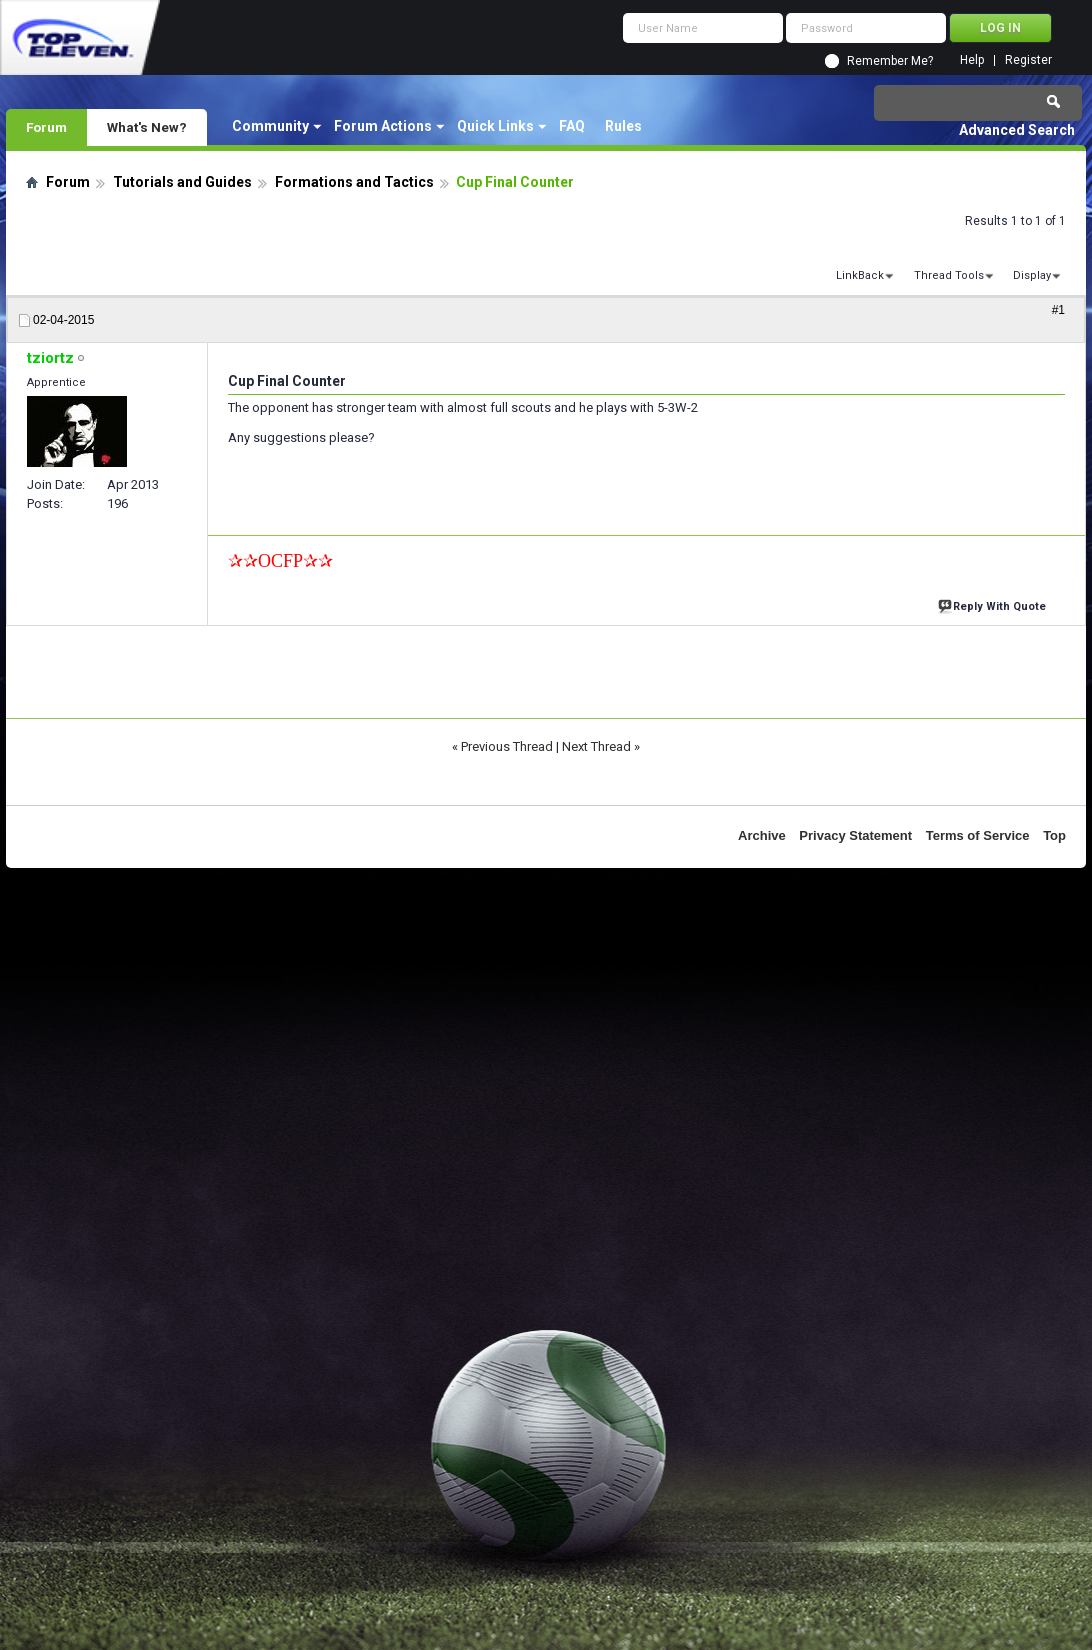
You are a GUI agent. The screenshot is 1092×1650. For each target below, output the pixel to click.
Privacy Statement (855, 835)
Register (1028, 60)
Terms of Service (978, 835)
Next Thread (596, 746)
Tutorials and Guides (182, 182)
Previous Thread (507, 746)
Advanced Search (1017, 130)
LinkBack (860, 275)
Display (1032, 275)
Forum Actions (383, 126)
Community (270, 126)
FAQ (572, 126)
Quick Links (495, 126)
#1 (1058, 310)
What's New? (147, 127)
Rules (623, 126)
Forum (46, 127)
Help (972, 60)
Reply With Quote (994, 604)
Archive (762, 835)
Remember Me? (890, 61)
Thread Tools (949, 275)
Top (1054, 835)
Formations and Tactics (354, 182)
